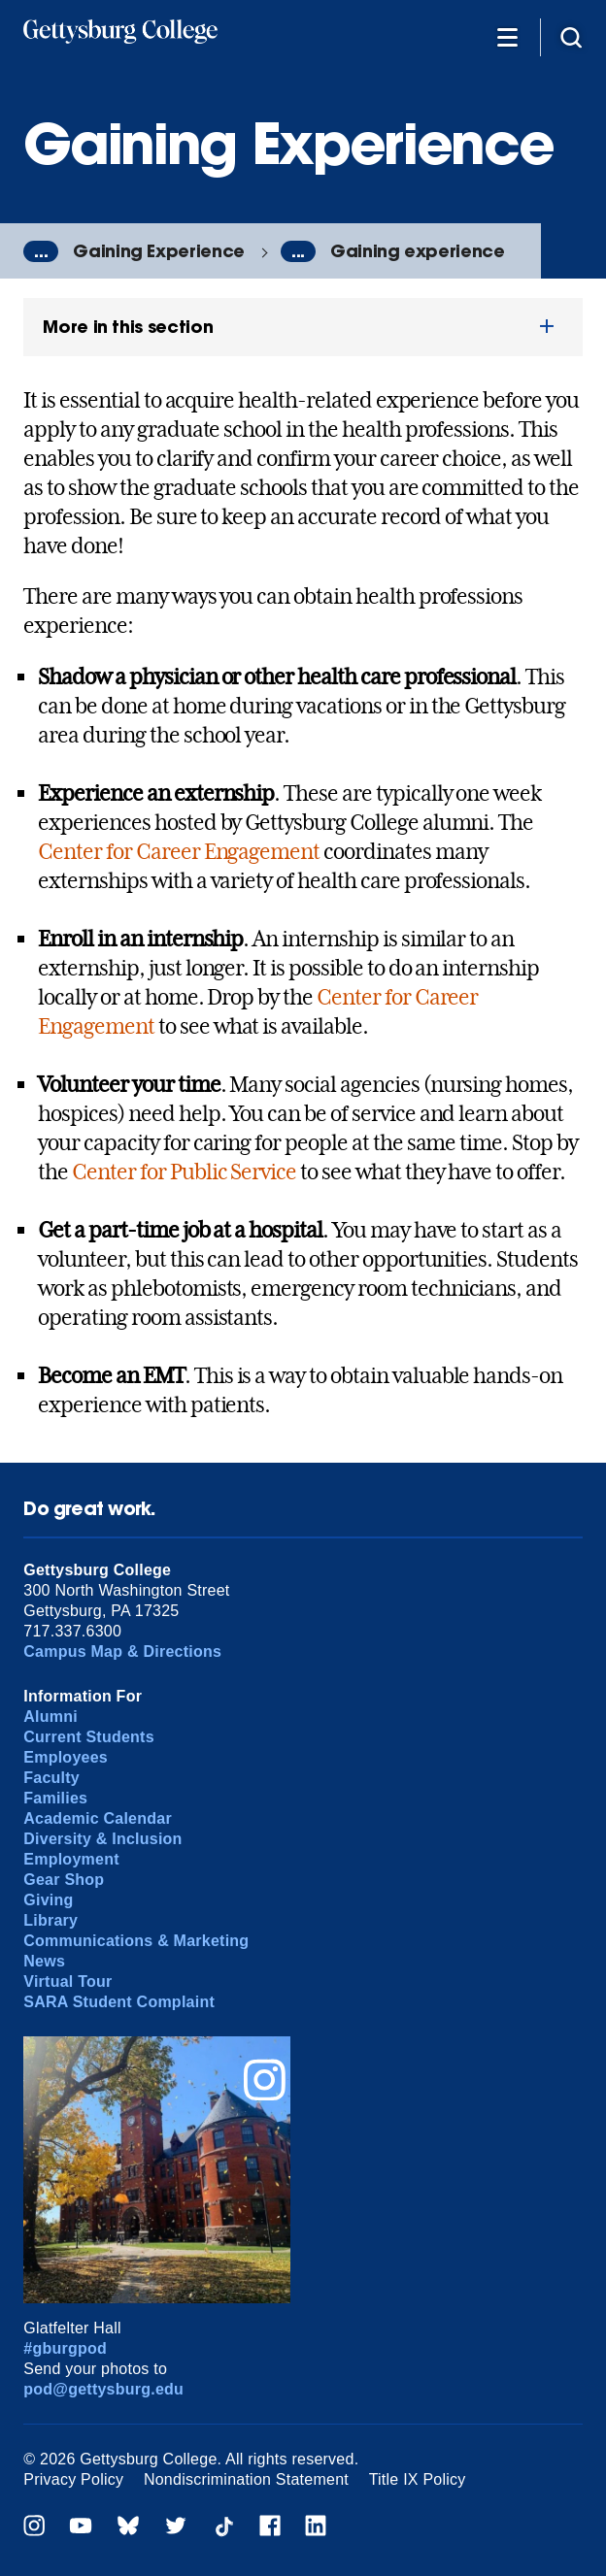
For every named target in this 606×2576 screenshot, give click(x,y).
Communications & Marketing (136, 1940)
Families (55, 1798)
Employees (65, 1757)
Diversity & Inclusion (102, 1839)
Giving (48, 1900)
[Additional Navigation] (507, 36)
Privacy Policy (73, 2479)
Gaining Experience (159, 251)
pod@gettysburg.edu (103, 2389)
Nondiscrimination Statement (246, 2479)
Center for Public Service (184, 1171)
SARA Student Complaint (119, 2002)
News (44, 1961)
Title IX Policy (417, 2479)
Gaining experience (417, 251)
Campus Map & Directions (122, 1651)
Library (50, 1920)
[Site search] (571, 36)
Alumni (50, 1716)
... (41, 251)
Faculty (51, 1777)
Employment (70, 1859)
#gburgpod (65, 2348)
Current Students (88, 1737)
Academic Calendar (97, 1818)
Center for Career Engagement (179, 851)
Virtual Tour (67, 1981)
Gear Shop (63, 1879)
